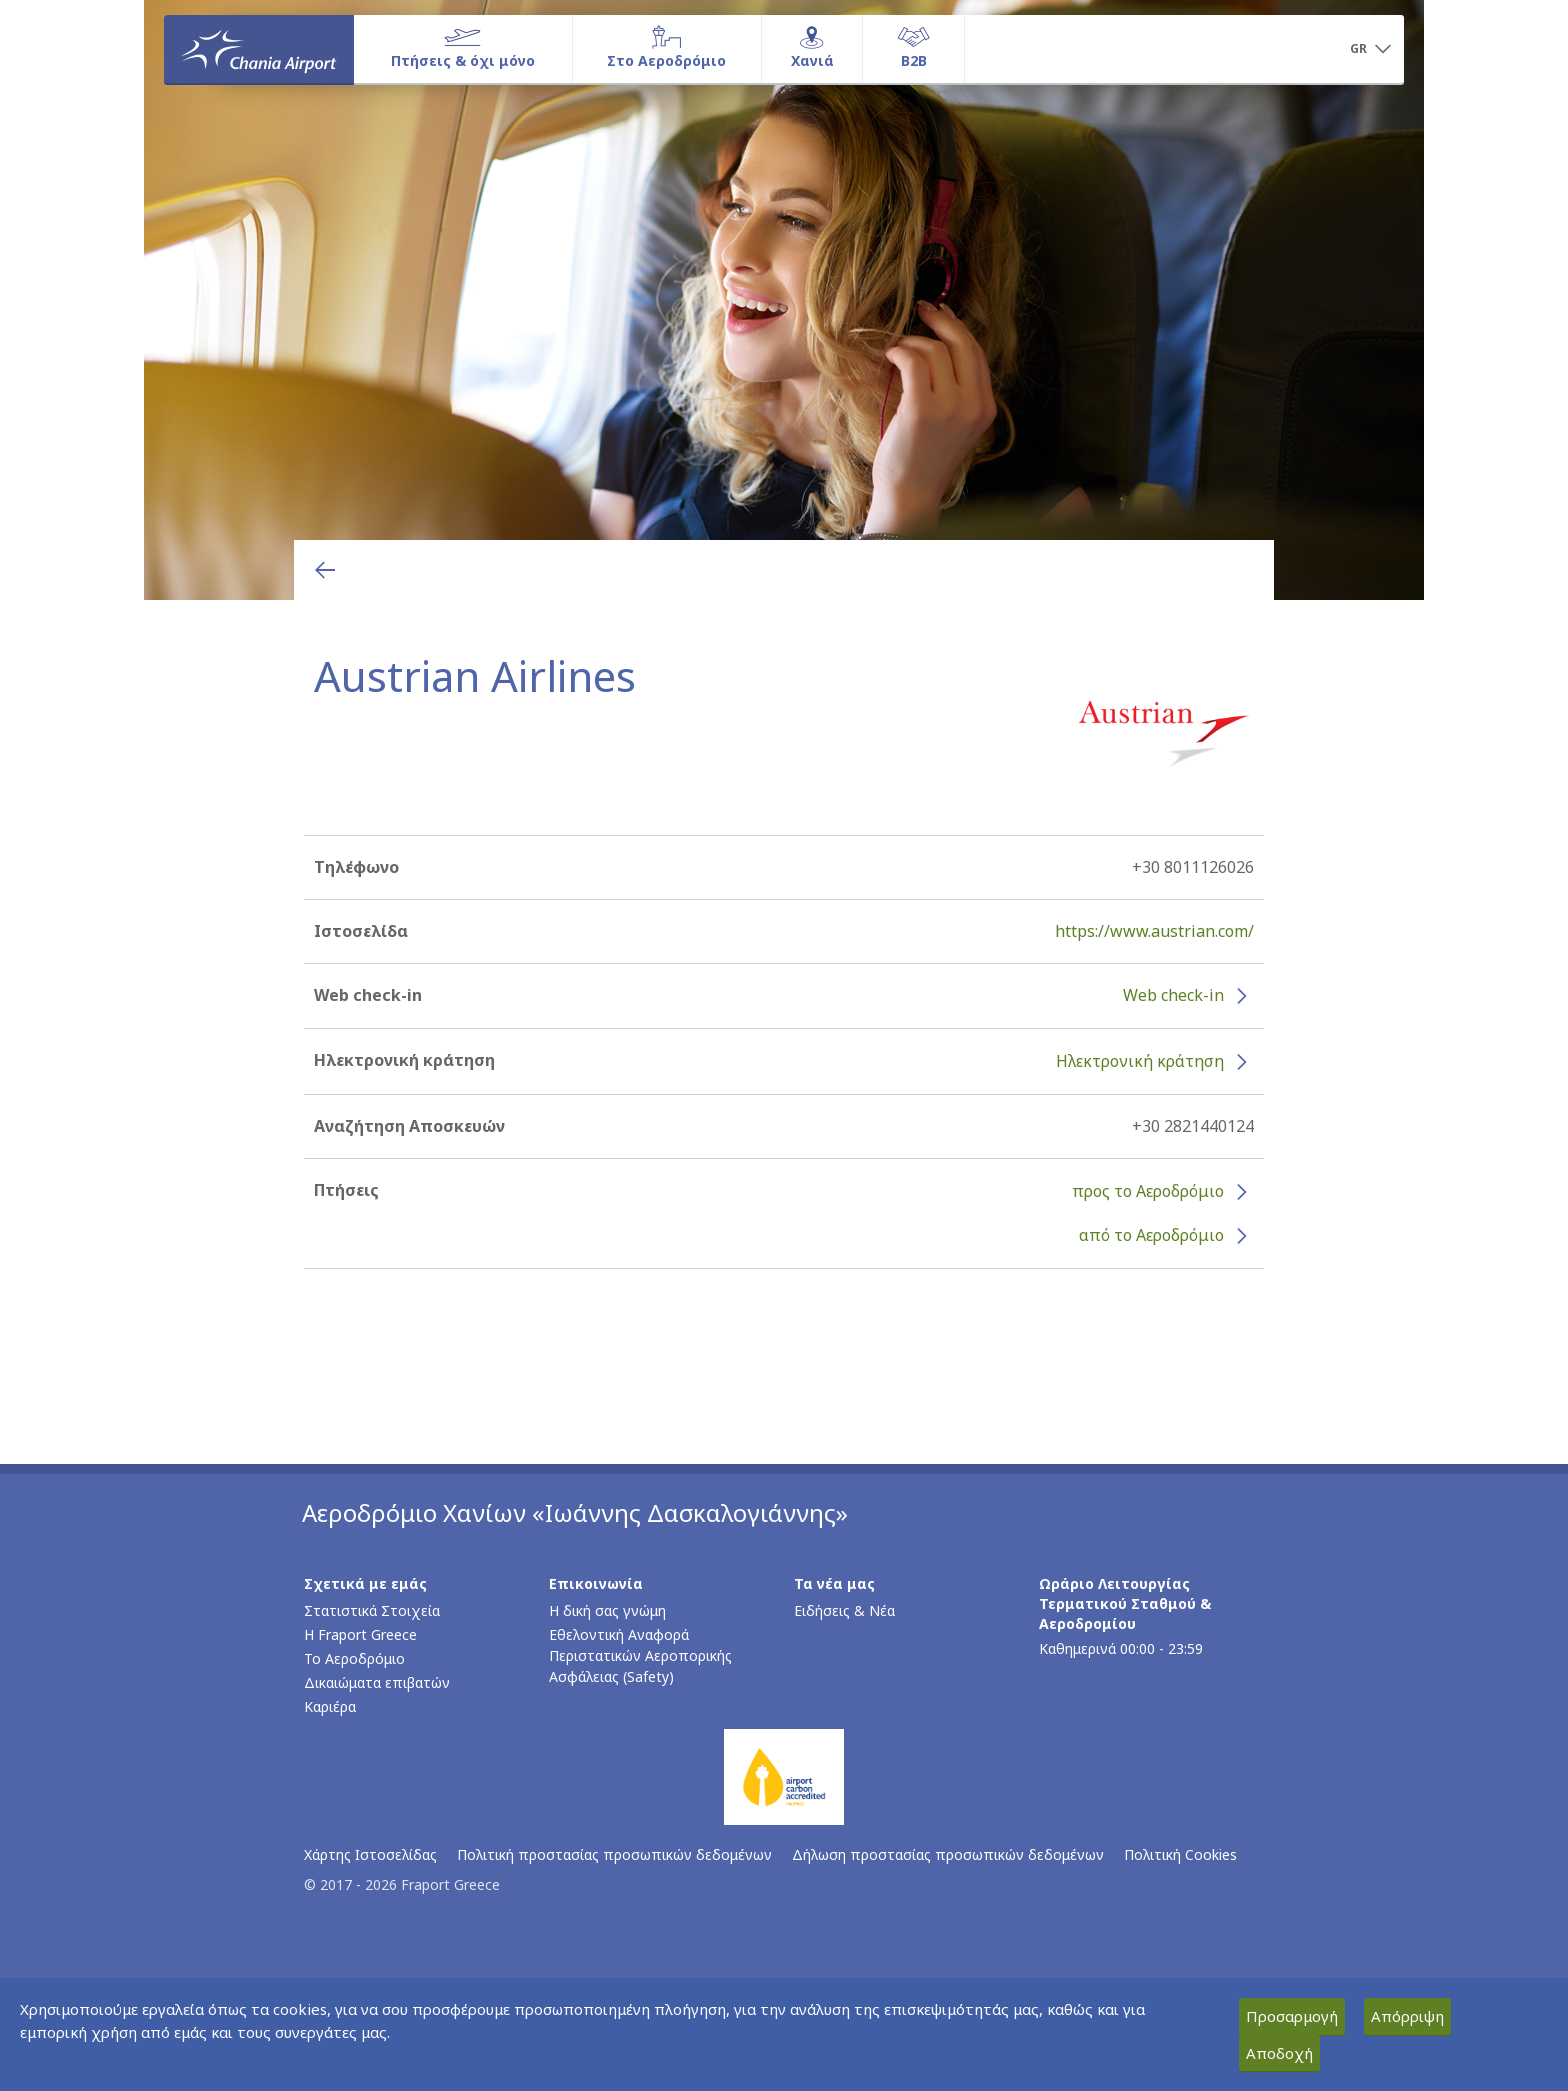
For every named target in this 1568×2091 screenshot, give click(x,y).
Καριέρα (330, 1706)
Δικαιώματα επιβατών (377, 1682)
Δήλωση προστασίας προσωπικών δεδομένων (948, 1854)
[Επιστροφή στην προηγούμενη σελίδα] (325, 570)
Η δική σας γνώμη (607, 1610)
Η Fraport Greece (360, 1634)
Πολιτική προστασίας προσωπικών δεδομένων (614, 1854)
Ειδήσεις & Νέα (844, 1610)
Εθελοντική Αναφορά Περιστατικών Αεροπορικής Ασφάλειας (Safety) (640, 1655)
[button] (1370, 50)
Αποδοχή (1279, 2053)
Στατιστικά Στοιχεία (372, 1610)
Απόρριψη (1407, 2016)
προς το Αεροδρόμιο (1148, 1191)
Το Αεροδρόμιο (354, 1658)
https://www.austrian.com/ (1154, 931)
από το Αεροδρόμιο (1151, 1235)
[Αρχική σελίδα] (259, 49)
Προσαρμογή (1292, 2016)
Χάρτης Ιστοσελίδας (370, 1854)
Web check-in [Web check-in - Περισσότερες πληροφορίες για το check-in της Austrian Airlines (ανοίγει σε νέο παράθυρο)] (1173, 995)
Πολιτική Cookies (1180, 1854)
